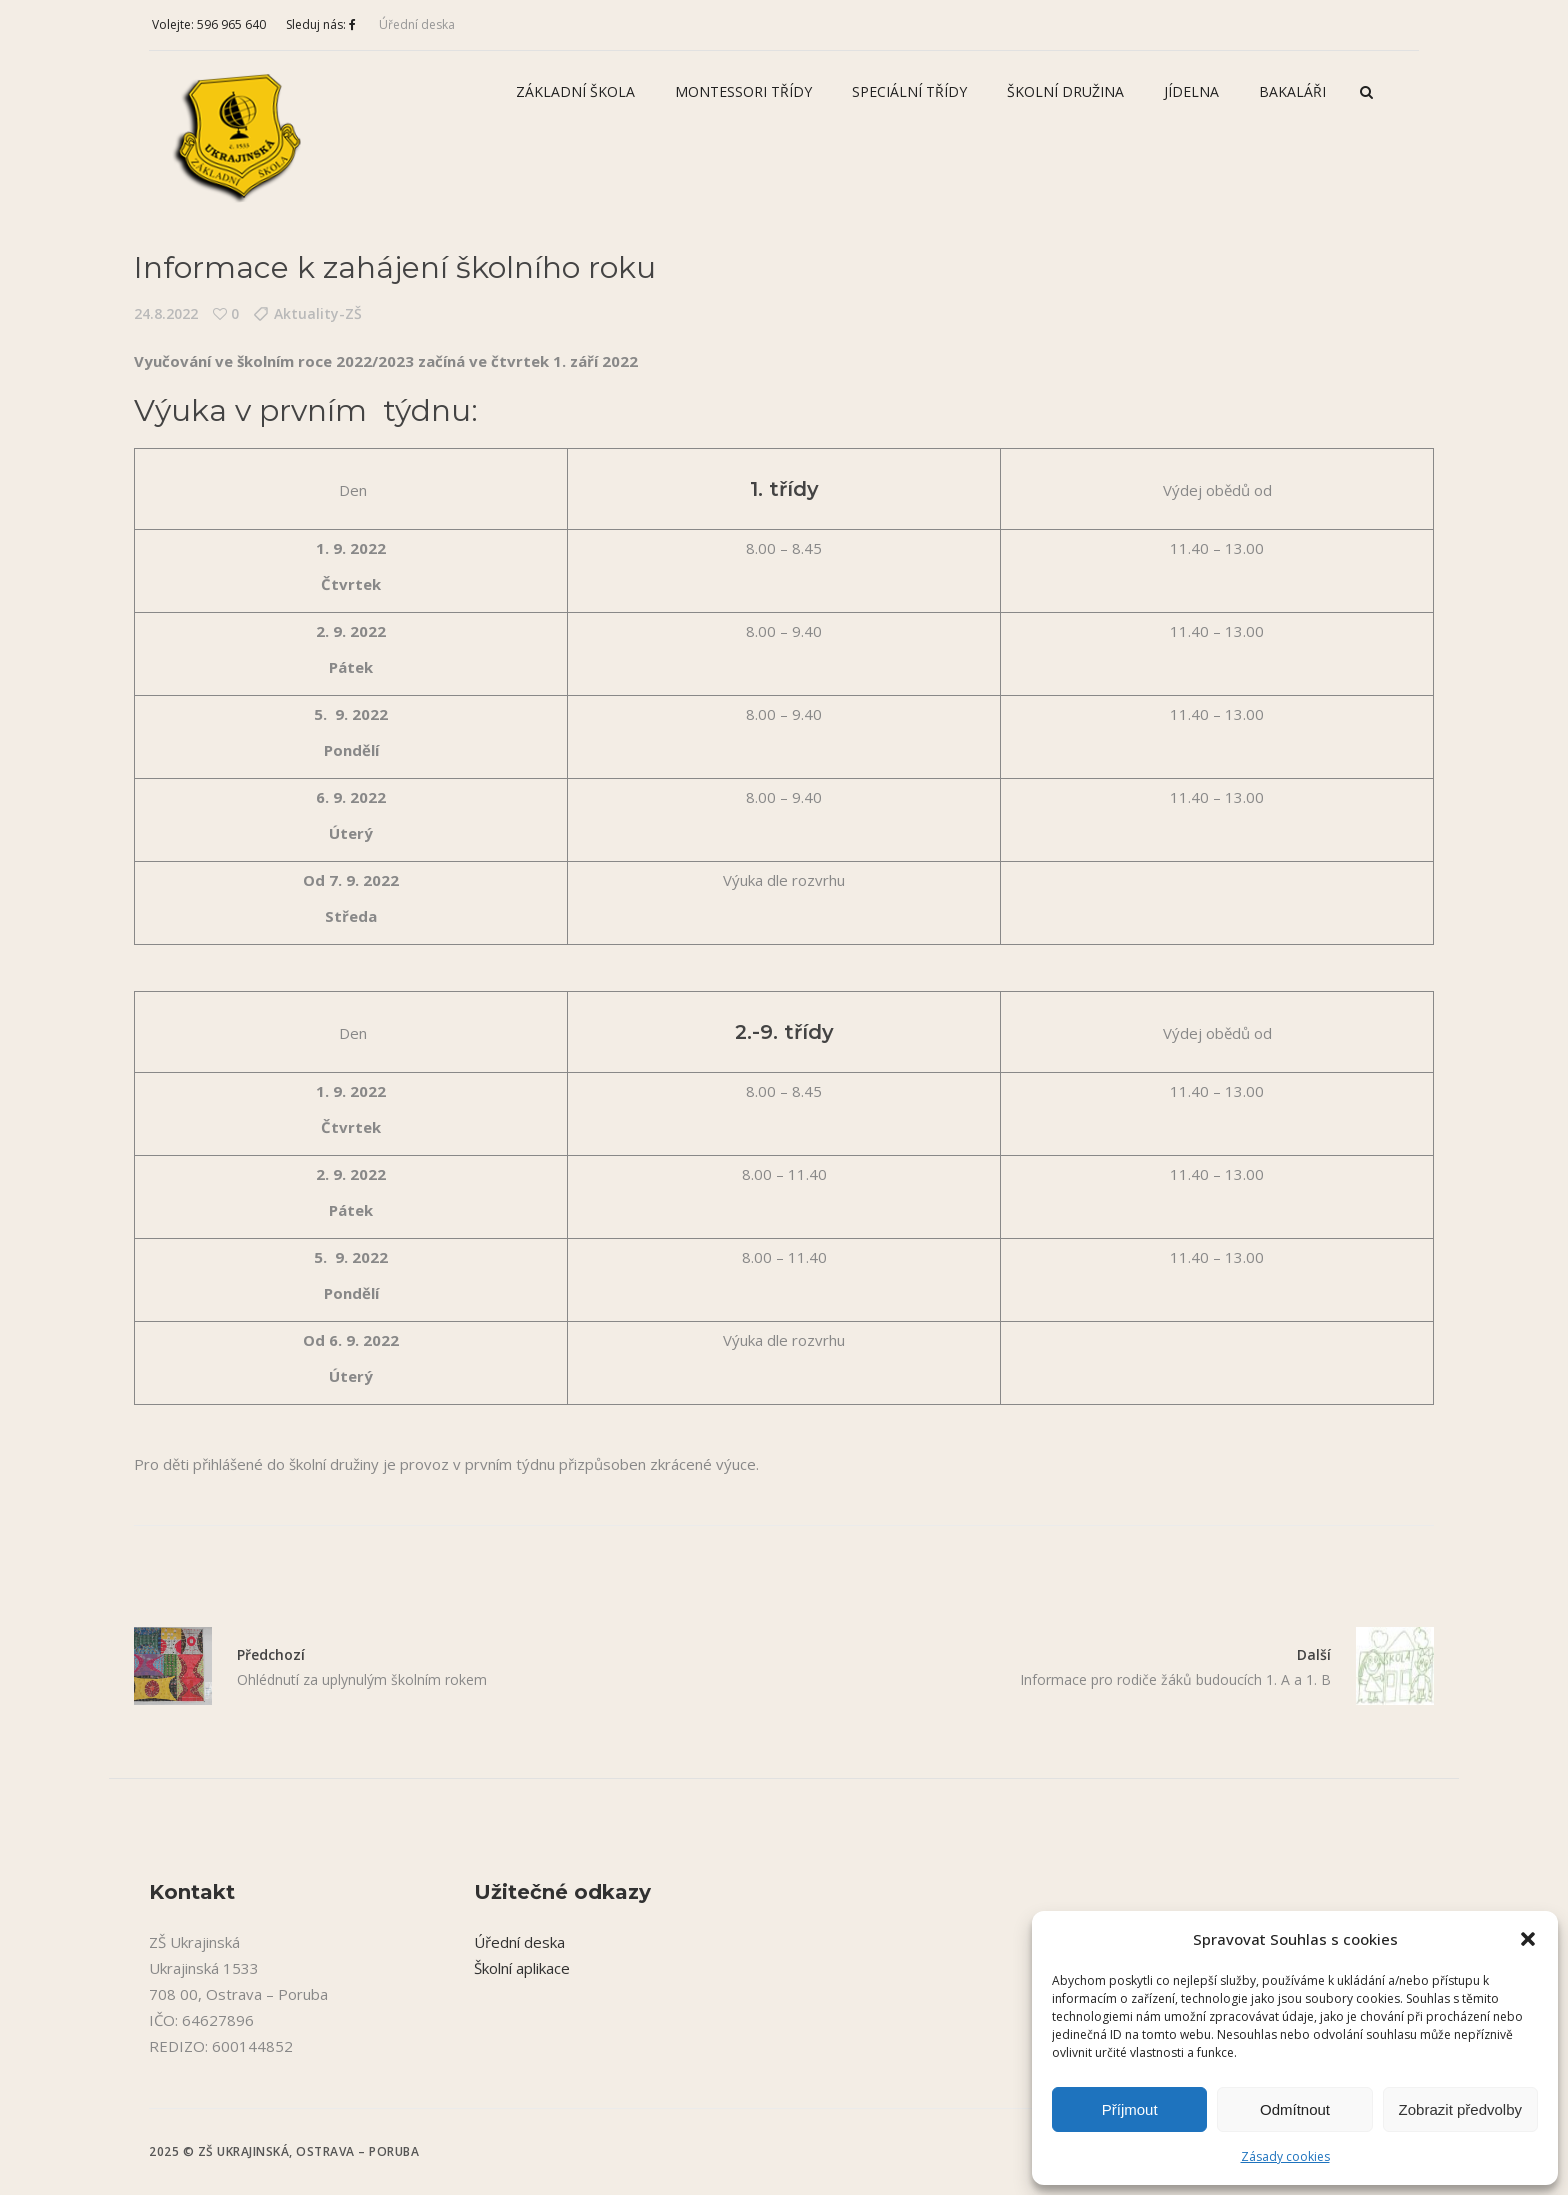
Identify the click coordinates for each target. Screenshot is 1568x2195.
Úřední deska (417, 24)
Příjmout (1130, 2109)
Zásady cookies (1285, 2156)
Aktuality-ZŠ (318, 313)
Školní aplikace (522, 1968)
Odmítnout (1295, 2109)
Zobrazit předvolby (1460, 2109)
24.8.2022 (166, 313)
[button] (1528, 1939)
